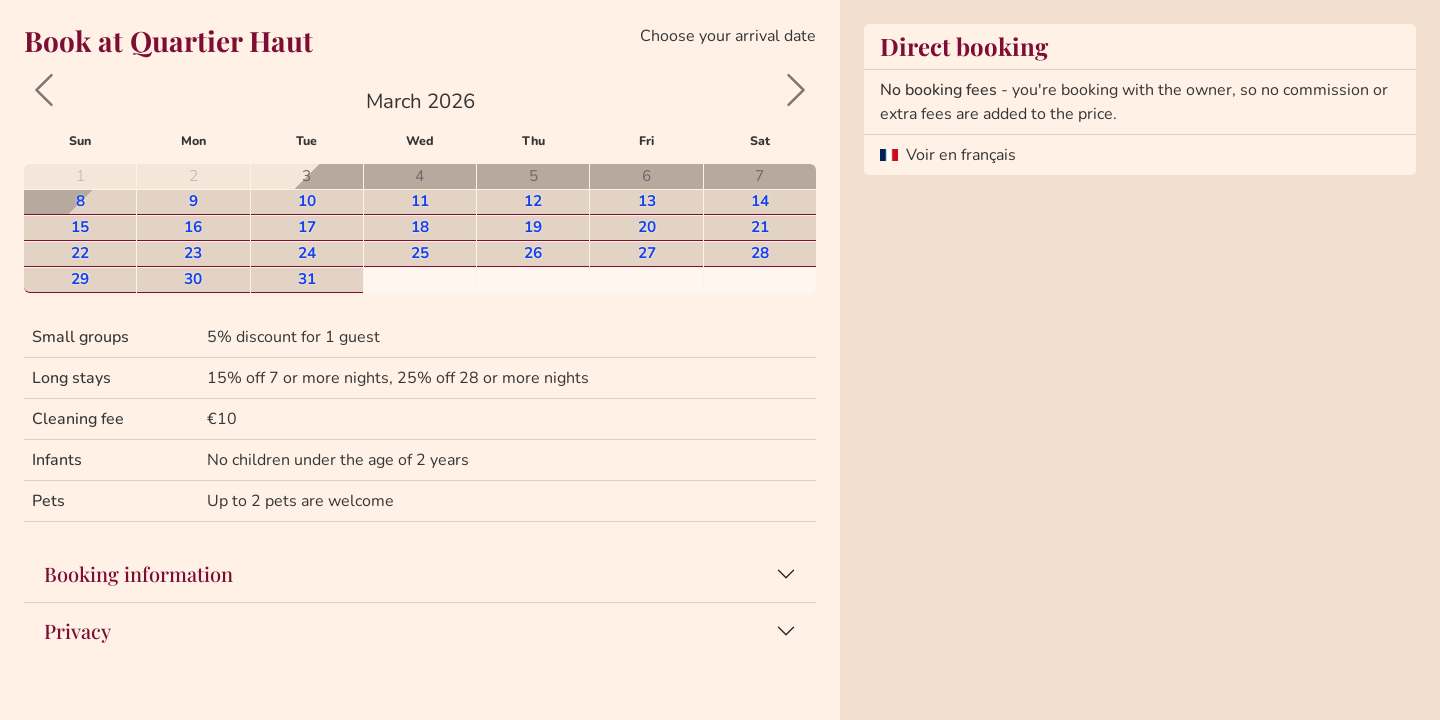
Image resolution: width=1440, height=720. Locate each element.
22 (80, 252)
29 (80, 278)
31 (307, 278)
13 (647, 200)
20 (647, 226)
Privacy (77, 630)
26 (533, 252)
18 (420, 226)
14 (760, 200)
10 (307, 200)
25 (420, 252)
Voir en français (961, 155)
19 (533, 226)
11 (420, 200)
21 (760, 226)
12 (533, 200)
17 (307, 226)
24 (307, 252)
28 (760, 252)
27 (647, 252)
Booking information (138, 573)
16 (193, 226)
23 (193, 252)
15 (80, 226)
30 (193, 278)
